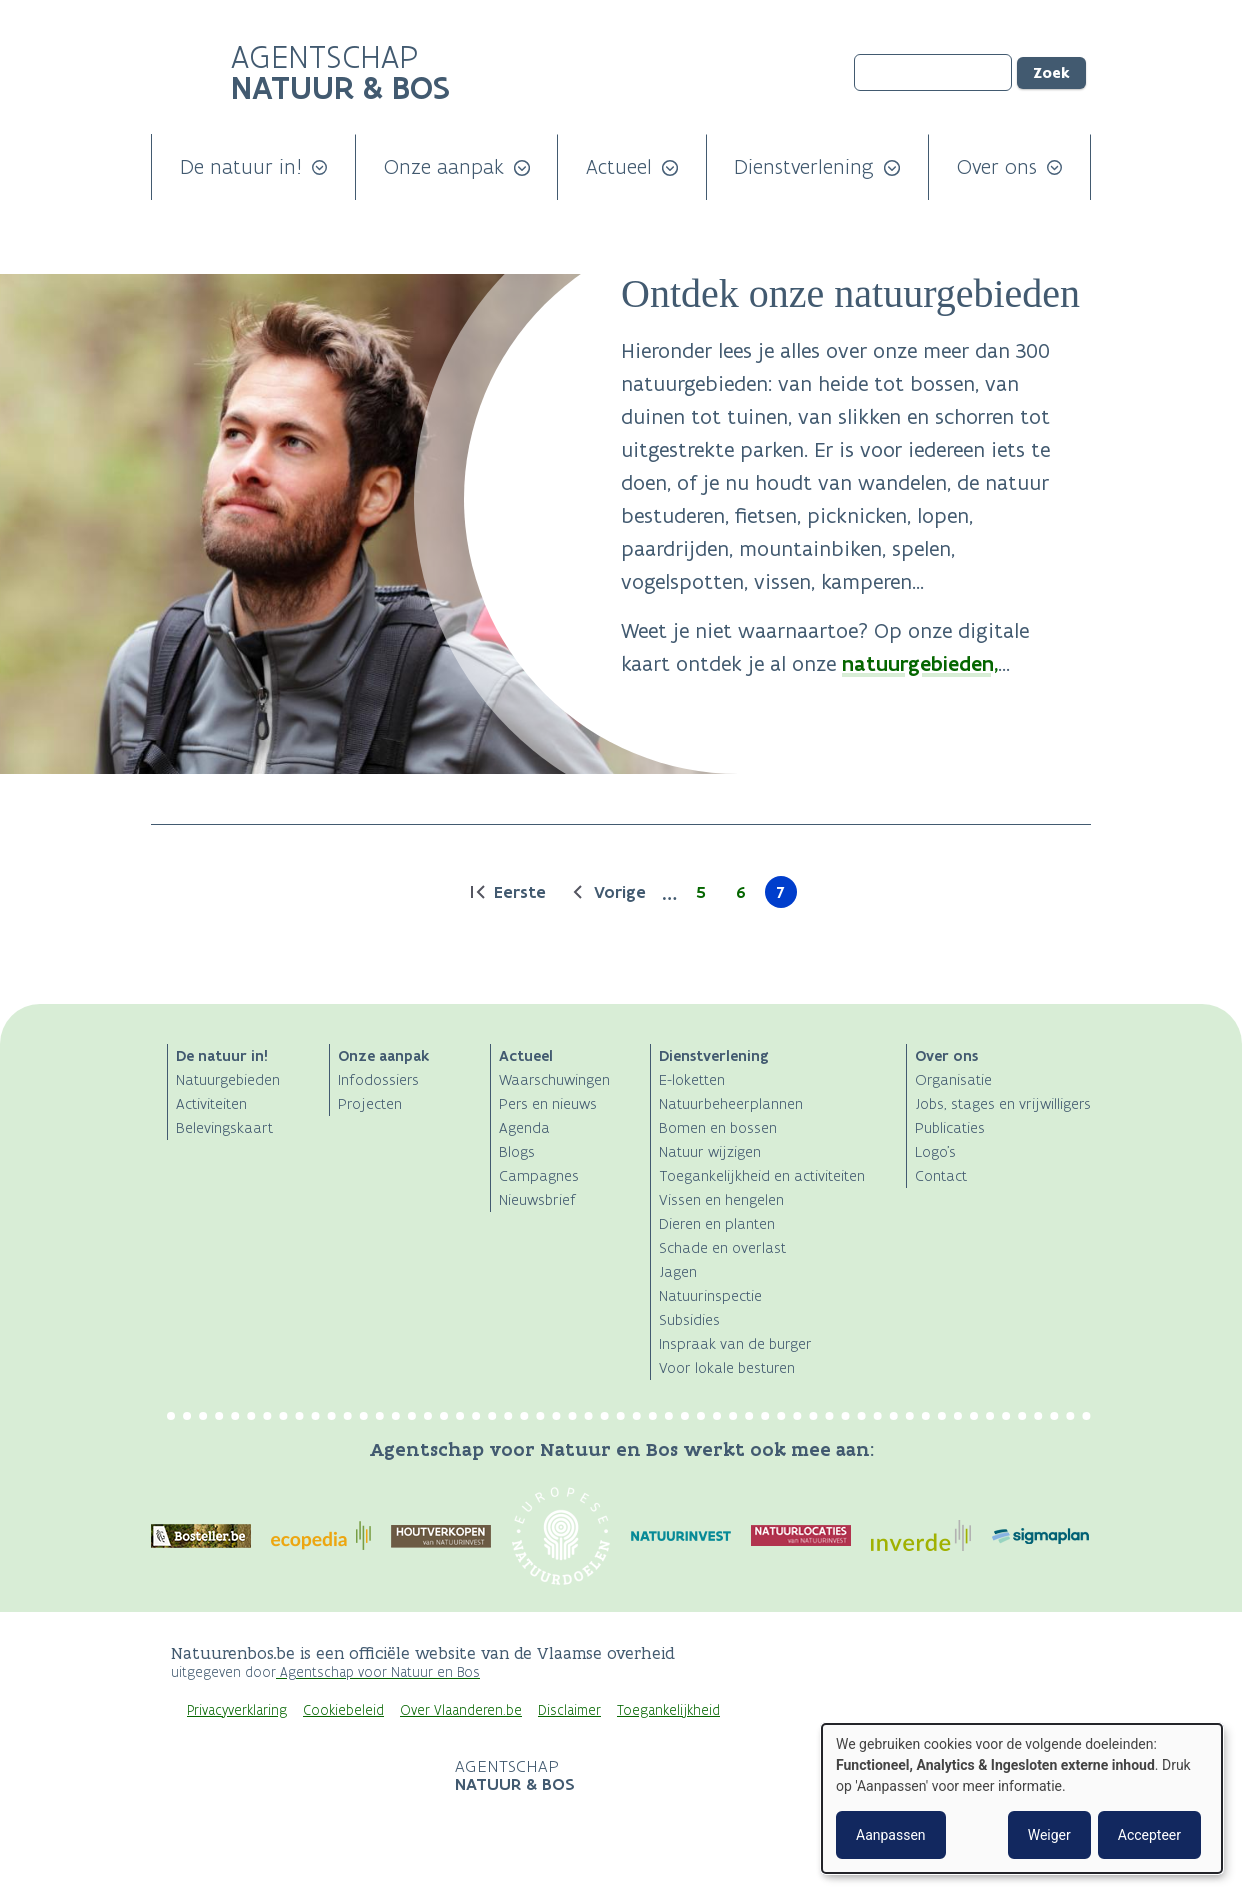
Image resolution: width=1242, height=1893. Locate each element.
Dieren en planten (717, 1223)
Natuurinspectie (710, 1295)
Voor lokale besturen (727, 1367)
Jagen (678, 1271)
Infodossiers (378, 1079)
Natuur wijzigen (710, 1151)
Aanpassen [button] (891, 1835)
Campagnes (539, 1175)
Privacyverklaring (237, 1710)
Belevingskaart (224, 1127)
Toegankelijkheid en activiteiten (762, 1175)
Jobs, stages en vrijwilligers (1003, 1103)
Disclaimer (569, 1710)
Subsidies (689, 1319)
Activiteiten (211, 1103)
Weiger (1049, 1835)
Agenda (524, 1127)
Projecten (370, 1103)
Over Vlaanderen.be (461, 1710)
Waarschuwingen (554, 1079)
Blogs (517, 1151)
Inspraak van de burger (735, 1343)
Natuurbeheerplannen (731, 1103)
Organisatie (953, 1079)
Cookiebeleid (343, 1710)
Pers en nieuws (548, 1103)
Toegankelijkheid (668, 1710)
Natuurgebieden (228, 1079)
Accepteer (1149, 1835)
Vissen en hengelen (721, 1199)
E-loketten (692, 1079)
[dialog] (1022, 1798)
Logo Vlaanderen (303, 1777)
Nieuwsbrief (537, 1199)
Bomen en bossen (718, 1127)
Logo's (935, 1151)
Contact (941, 1175)
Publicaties (950, 1127)
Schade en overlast (722, 1247)
